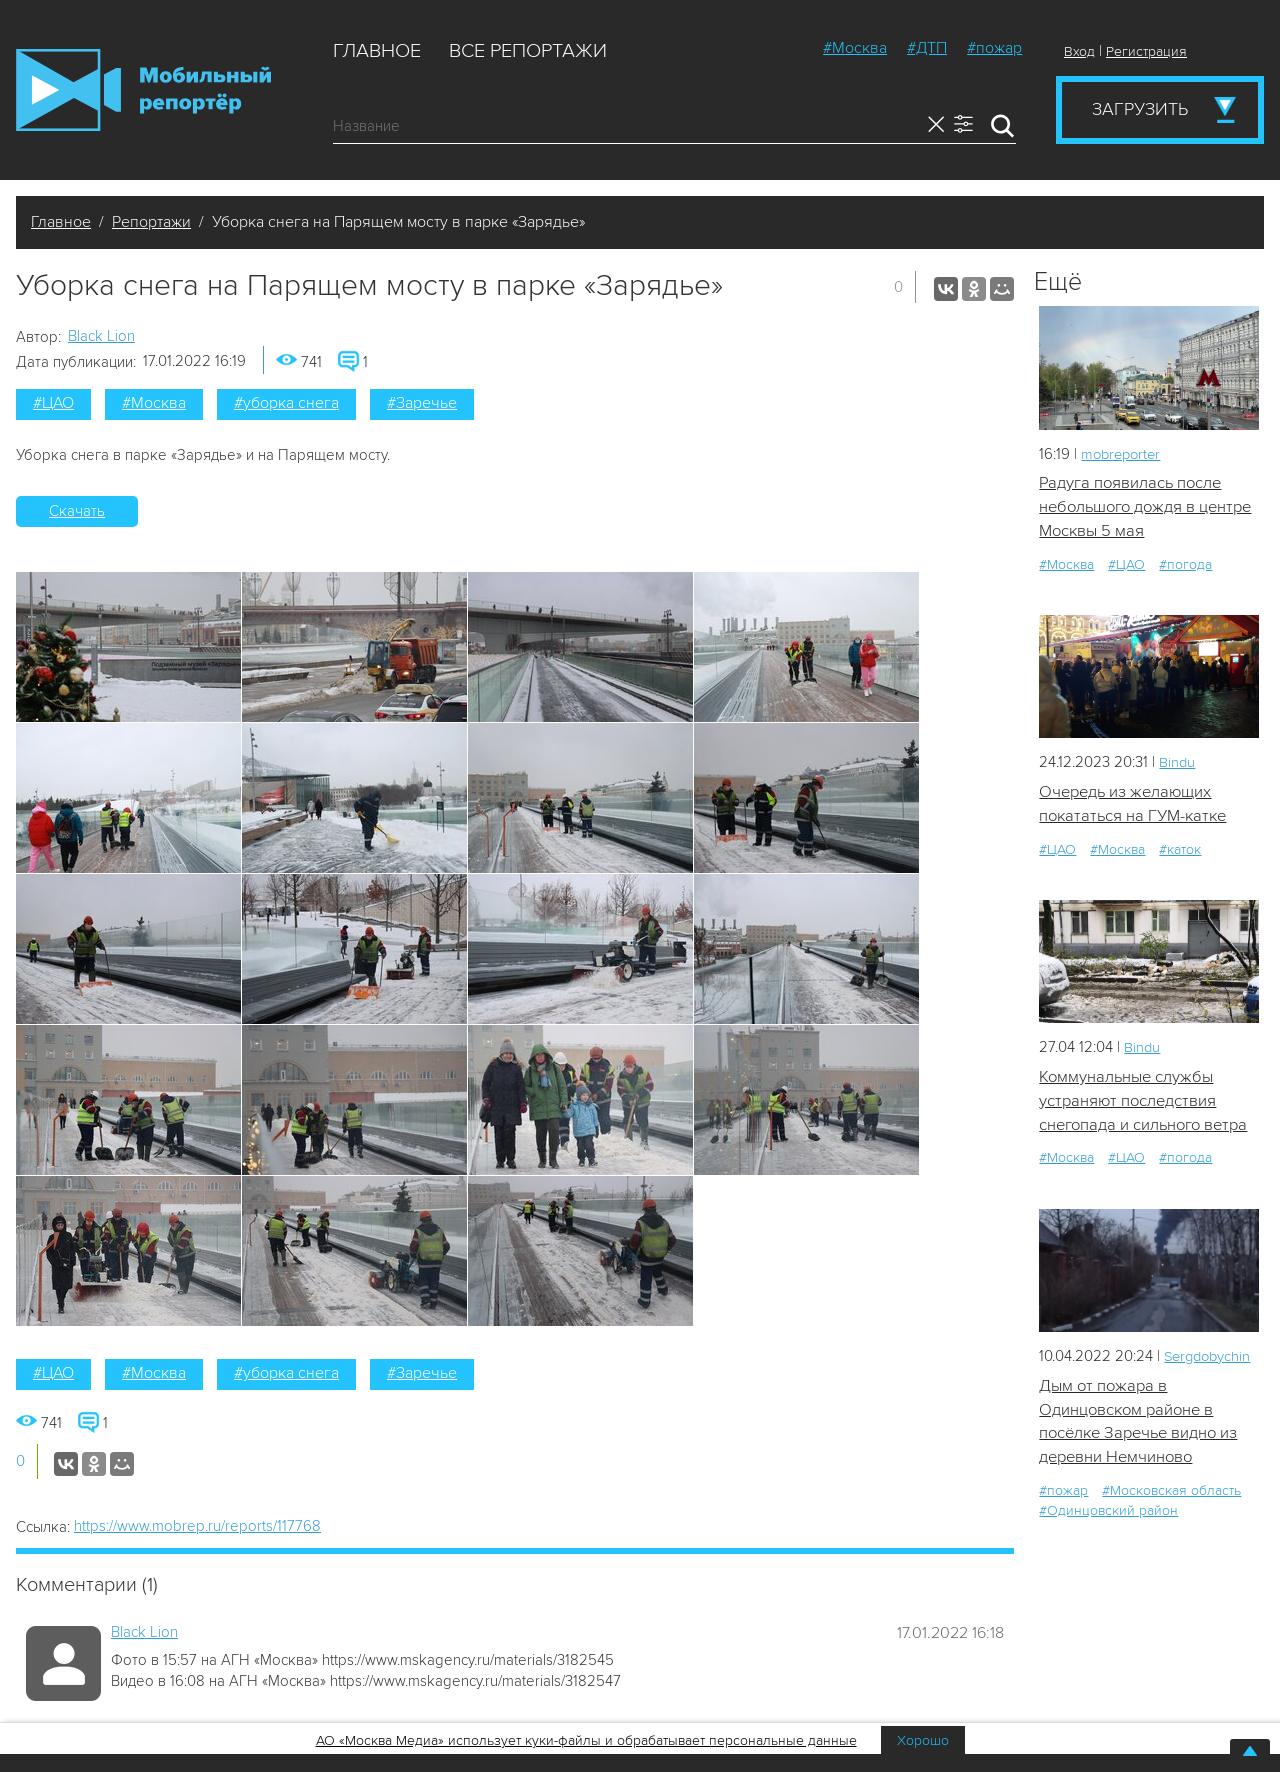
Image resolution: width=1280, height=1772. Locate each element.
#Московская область (1171, 1495)
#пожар (994, 48)
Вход (1079, 51)
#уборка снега (286, 403)
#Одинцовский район (1108, 1515)
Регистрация (1146, 51)
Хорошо (923, 1740)
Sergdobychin (1210, 1359)
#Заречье (422, 403)
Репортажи (151, 222)
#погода (1185, 565)
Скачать (77, 511)
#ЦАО (53, 403)
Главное (377, 51)
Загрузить (1140, 109)
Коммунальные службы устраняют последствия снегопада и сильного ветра (1146, 1104)
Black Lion (101, 336)
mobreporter (1123, 454)
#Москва (855, 48)
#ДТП (927, 48)
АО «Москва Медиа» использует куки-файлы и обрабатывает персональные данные (586, 1740)
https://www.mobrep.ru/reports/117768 (197, 1526)
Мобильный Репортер (143, 90)
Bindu (1177, 764)
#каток (1180, 851)
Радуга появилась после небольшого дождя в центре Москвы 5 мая (1132, 508)
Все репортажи (528, 51)
